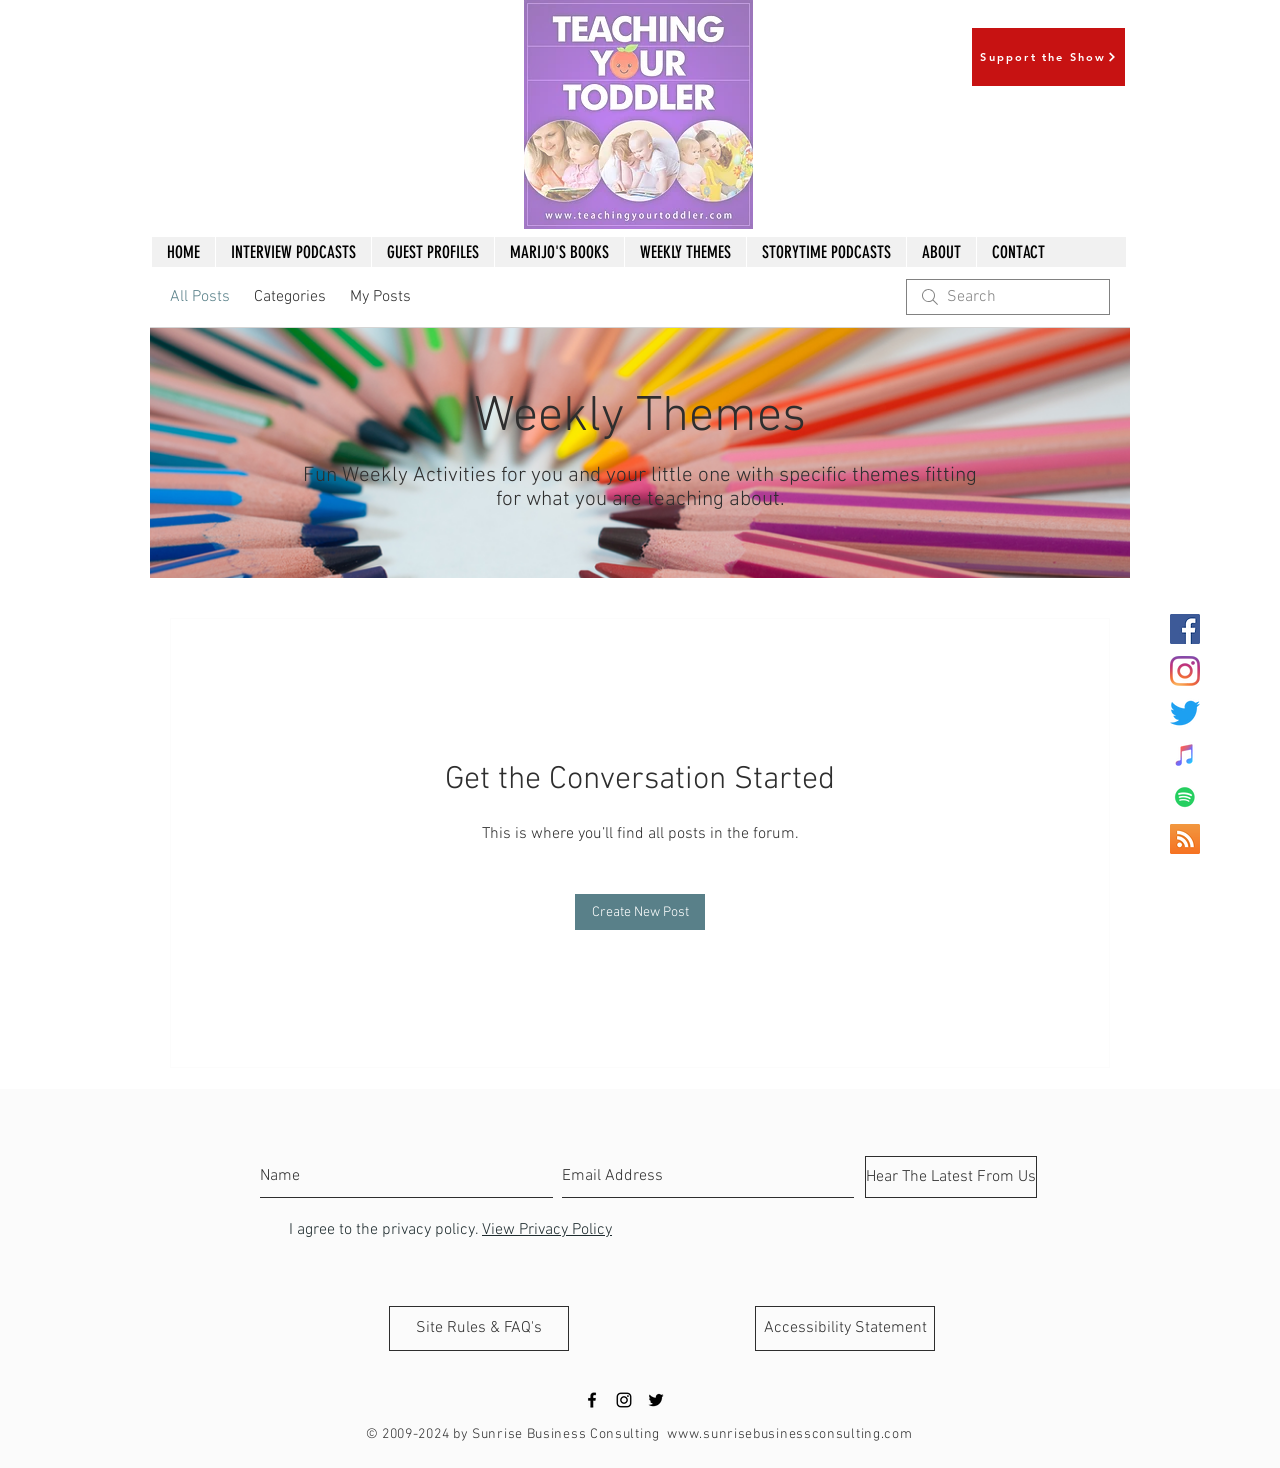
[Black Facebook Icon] (592, 1400)
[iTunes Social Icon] (1185, 755)
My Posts (380, 297)
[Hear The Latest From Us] (951, 1177)
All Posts (200, 297)
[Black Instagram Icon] (624, 1400)
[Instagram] (1185, 671)
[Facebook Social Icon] (1185, 629)
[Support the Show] (1048, 57)
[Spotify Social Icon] (1185, 797)
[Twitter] (1185, 713)
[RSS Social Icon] (1185, 839)
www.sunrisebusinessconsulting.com (789, 1434)
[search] (1008, 297)
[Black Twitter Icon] (656, 1400)
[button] (685, 252)
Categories (290, 297)
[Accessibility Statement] (845, 1328)
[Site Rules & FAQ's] (479, 1328)
